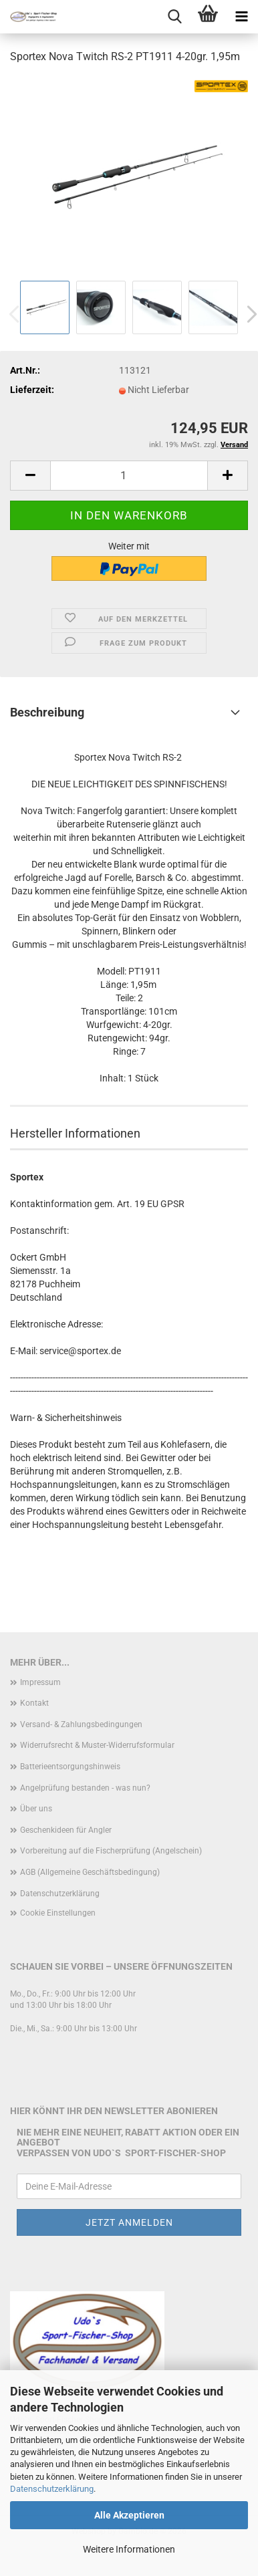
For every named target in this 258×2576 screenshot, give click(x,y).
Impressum (40, 1682)
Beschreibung (47, 712)
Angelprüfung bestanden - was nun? (85, 1788)
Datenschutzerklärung (52, 2489)
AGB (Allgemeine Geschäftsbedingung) (90, 1872)
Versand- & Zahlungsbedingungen (81, 1724)
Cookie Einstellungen (58, 1913)
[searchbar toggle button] (174, 16)
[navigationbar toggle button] (241, 16)
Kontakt (34, 1703)
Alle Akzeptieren (129, 2515)
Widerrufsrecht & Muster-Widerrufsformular (97, 1745)
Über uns (36, 1808)
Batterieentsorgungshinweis (70, 1766)
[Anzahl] (129, 476)
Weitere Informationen (129, 2549)
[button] (30, 476)
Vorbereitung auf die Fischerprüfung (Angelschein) (111, 1850)
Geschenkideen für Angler (66, 1830)
